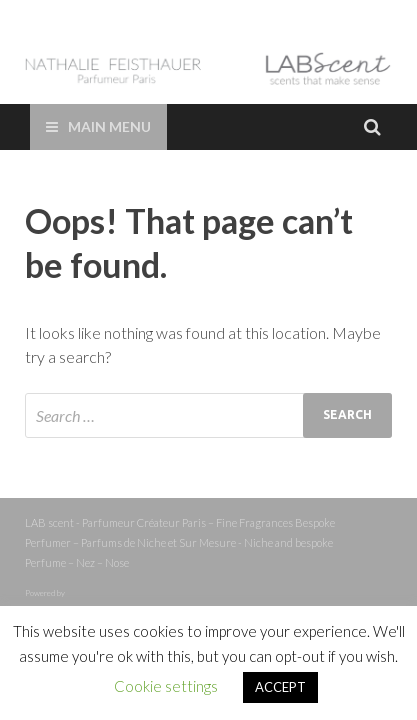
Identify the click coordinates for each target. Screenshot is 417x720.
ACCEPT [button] (280, 687)
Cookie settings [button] (166, 686)
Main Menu (109, 126)
